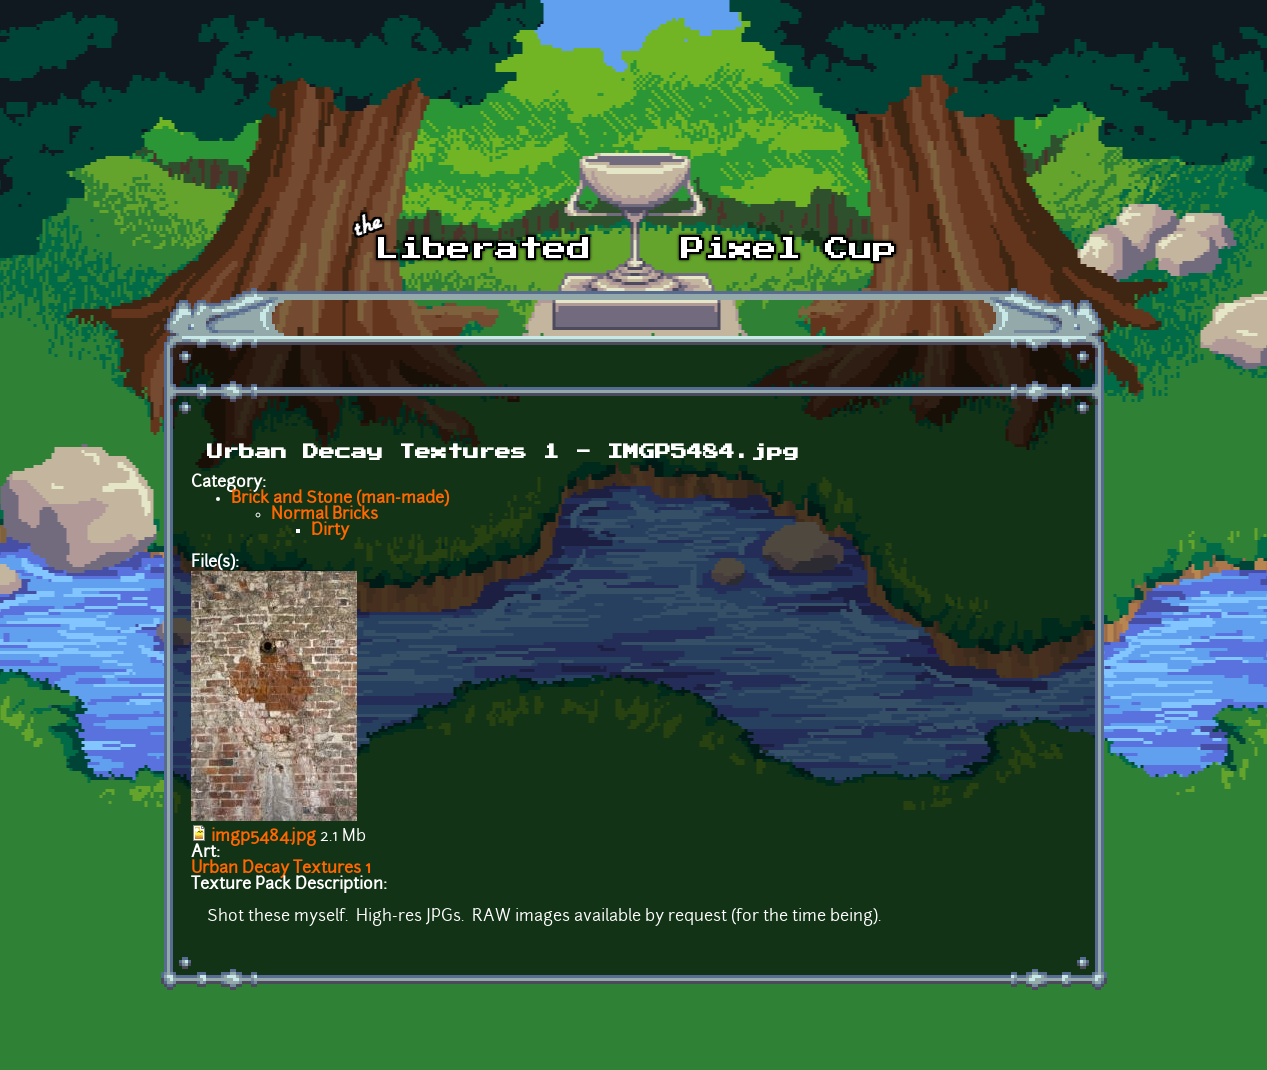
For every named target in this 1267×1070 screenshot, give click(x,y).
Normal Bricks (324, 515)
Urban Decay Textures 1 (281, 869)
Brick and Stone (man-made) (340, 499)
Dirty (330, 531)
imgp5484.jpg (263, 837)
